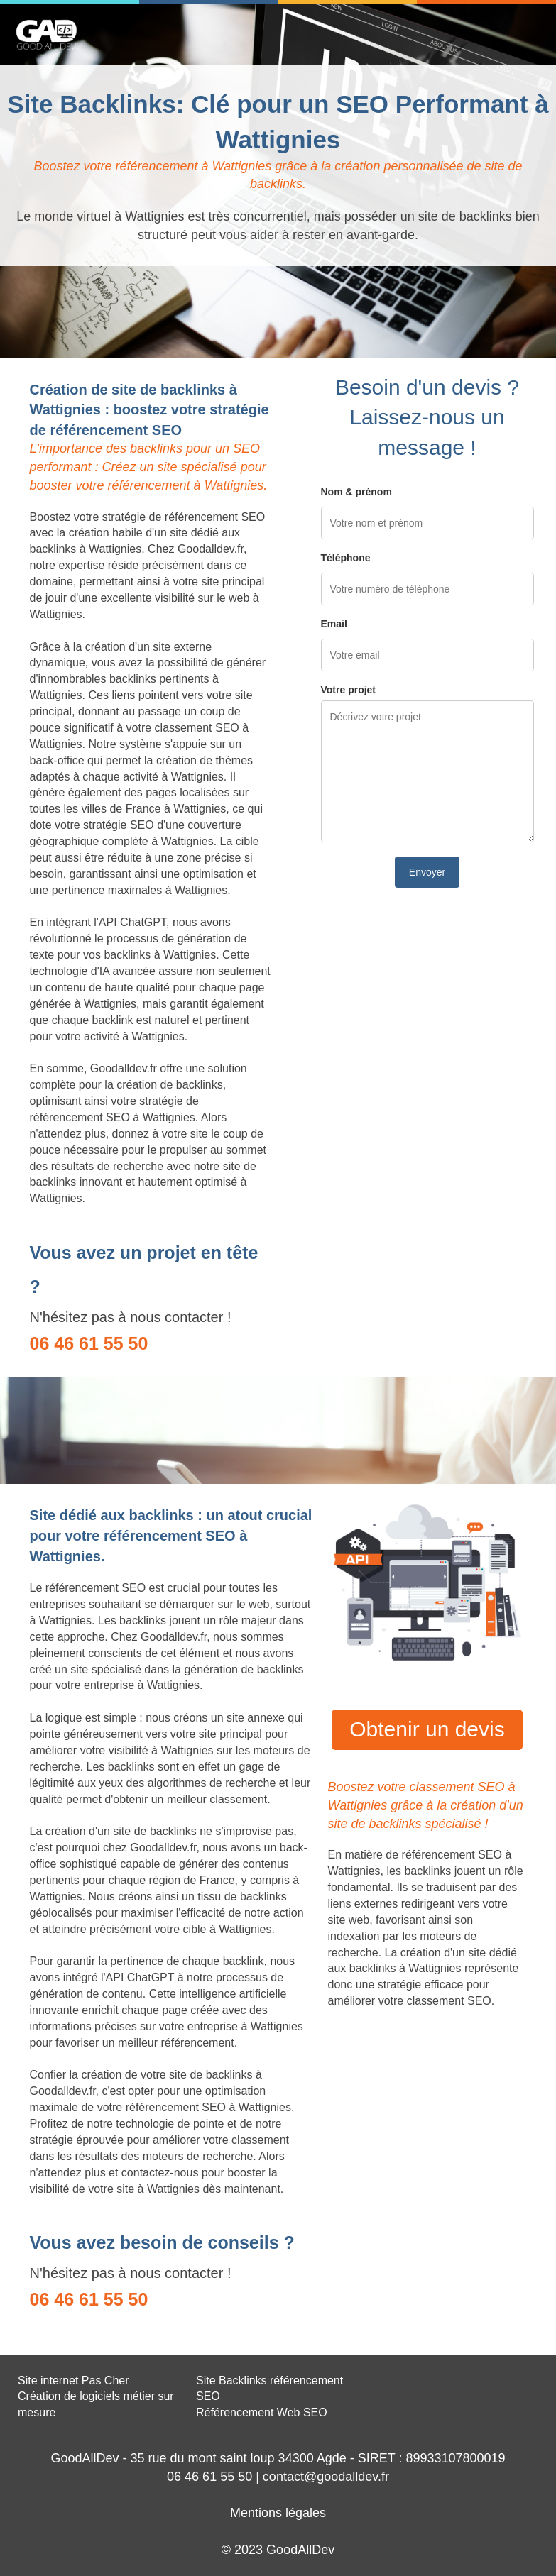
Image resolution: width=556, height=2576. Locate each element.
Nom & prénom (356, 491)
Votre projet (348, 689)
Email (334, 623)
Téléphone (346, 557)
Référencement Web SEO (261, 2412)
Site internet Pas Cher (73, 2380)
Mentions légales (278, 2513)
